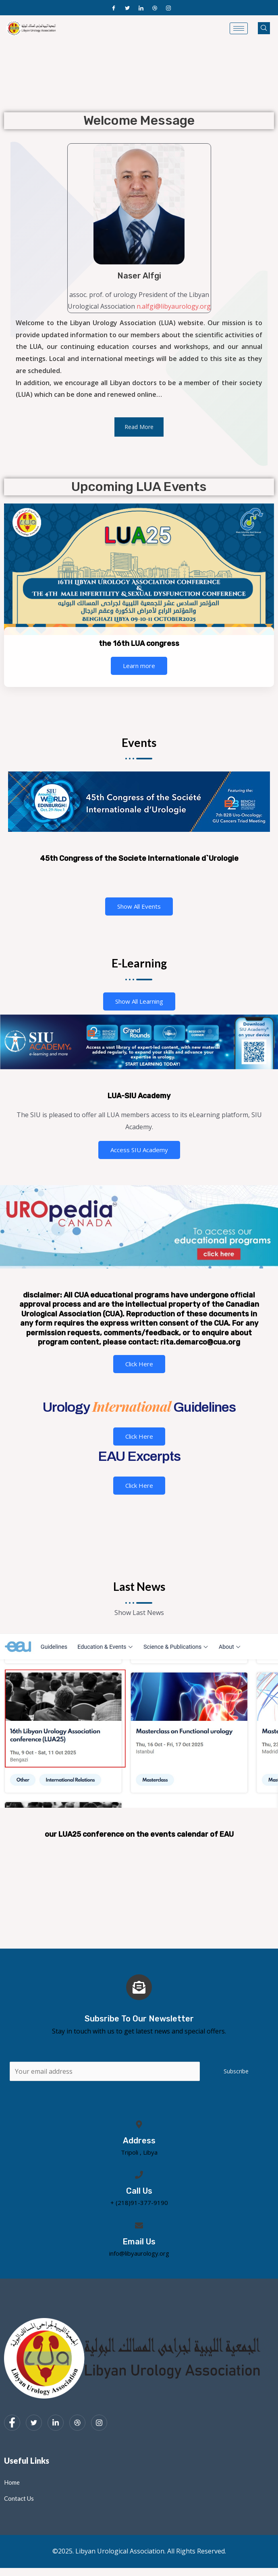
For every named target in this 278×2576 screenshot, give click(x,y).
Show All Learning (139, 1001)
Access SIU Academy (139, 1150)
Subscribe (236, 2071)
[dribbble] (77, 2423)
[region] (139, 111)
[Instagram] (168, 8)
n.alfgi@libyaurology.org (174, 306)
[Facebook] (114, 8)
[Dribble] (155, 8)
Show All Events (139, 906)
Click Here (139, 1364)
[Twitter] (127, 8)
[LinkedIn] (141, 8)
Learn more (139, 666)
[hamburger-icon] (239, 28)
